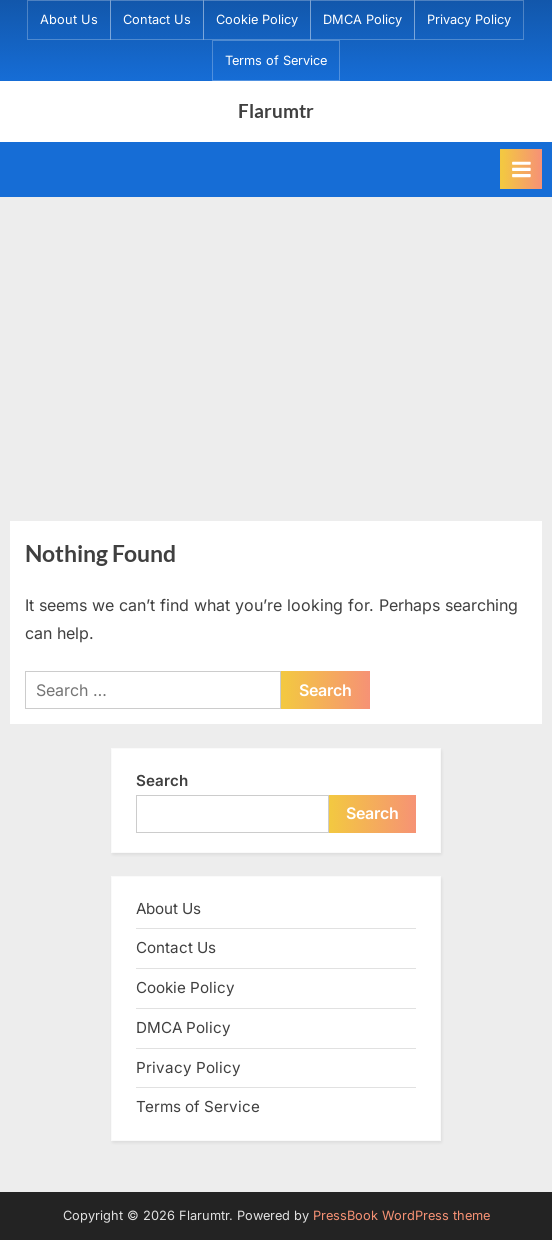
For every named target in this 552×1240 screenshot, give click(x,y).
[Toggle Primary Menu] (521, 169)
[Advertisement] (276, 347)
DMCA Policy (362, 19)
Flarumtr (276, 110)
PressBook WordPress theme (401, 1215)
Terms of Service (276, 60)
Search (162, 780)
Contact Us (157, 19)
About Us (69, 19)
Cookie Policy (257, 19)
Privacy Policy (469, 19)
